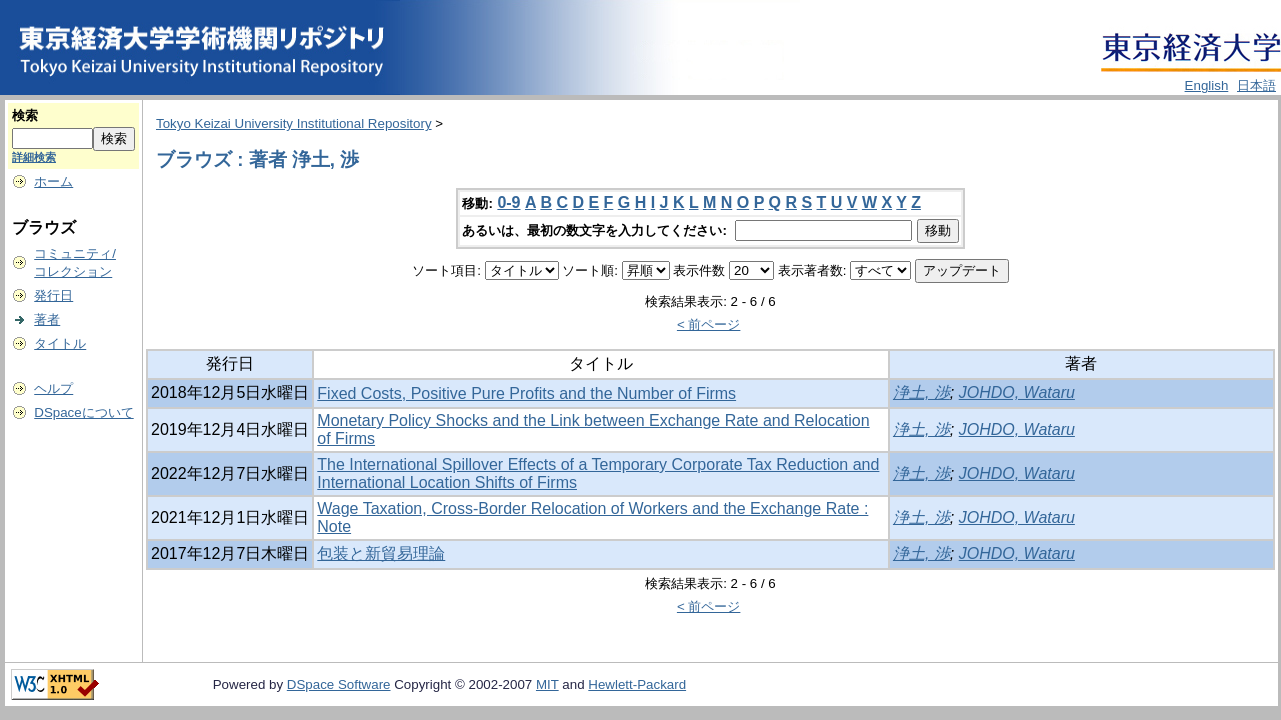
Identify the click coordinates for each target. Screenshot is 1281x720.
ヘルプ (53, 388)
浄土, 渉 (921, 392)
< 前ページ (709, 324)
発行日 (53, 295)
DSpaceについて (83, 412)
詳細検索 (34, 157)
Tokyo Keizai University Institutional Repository (294, 123)
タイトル (60, 343)
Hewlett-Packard (637, 684)
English (1207, 85)
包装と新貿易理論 (381, 553)
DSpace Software (339, 684)
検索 (25, 115)
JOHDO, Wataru (1017, 392)
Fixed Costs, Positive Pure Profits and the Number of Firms (526, 393)
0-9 (508, 202)
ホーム (53, 181)
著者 (47, 319)
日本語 (1256, 85)
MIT (547, 684)
